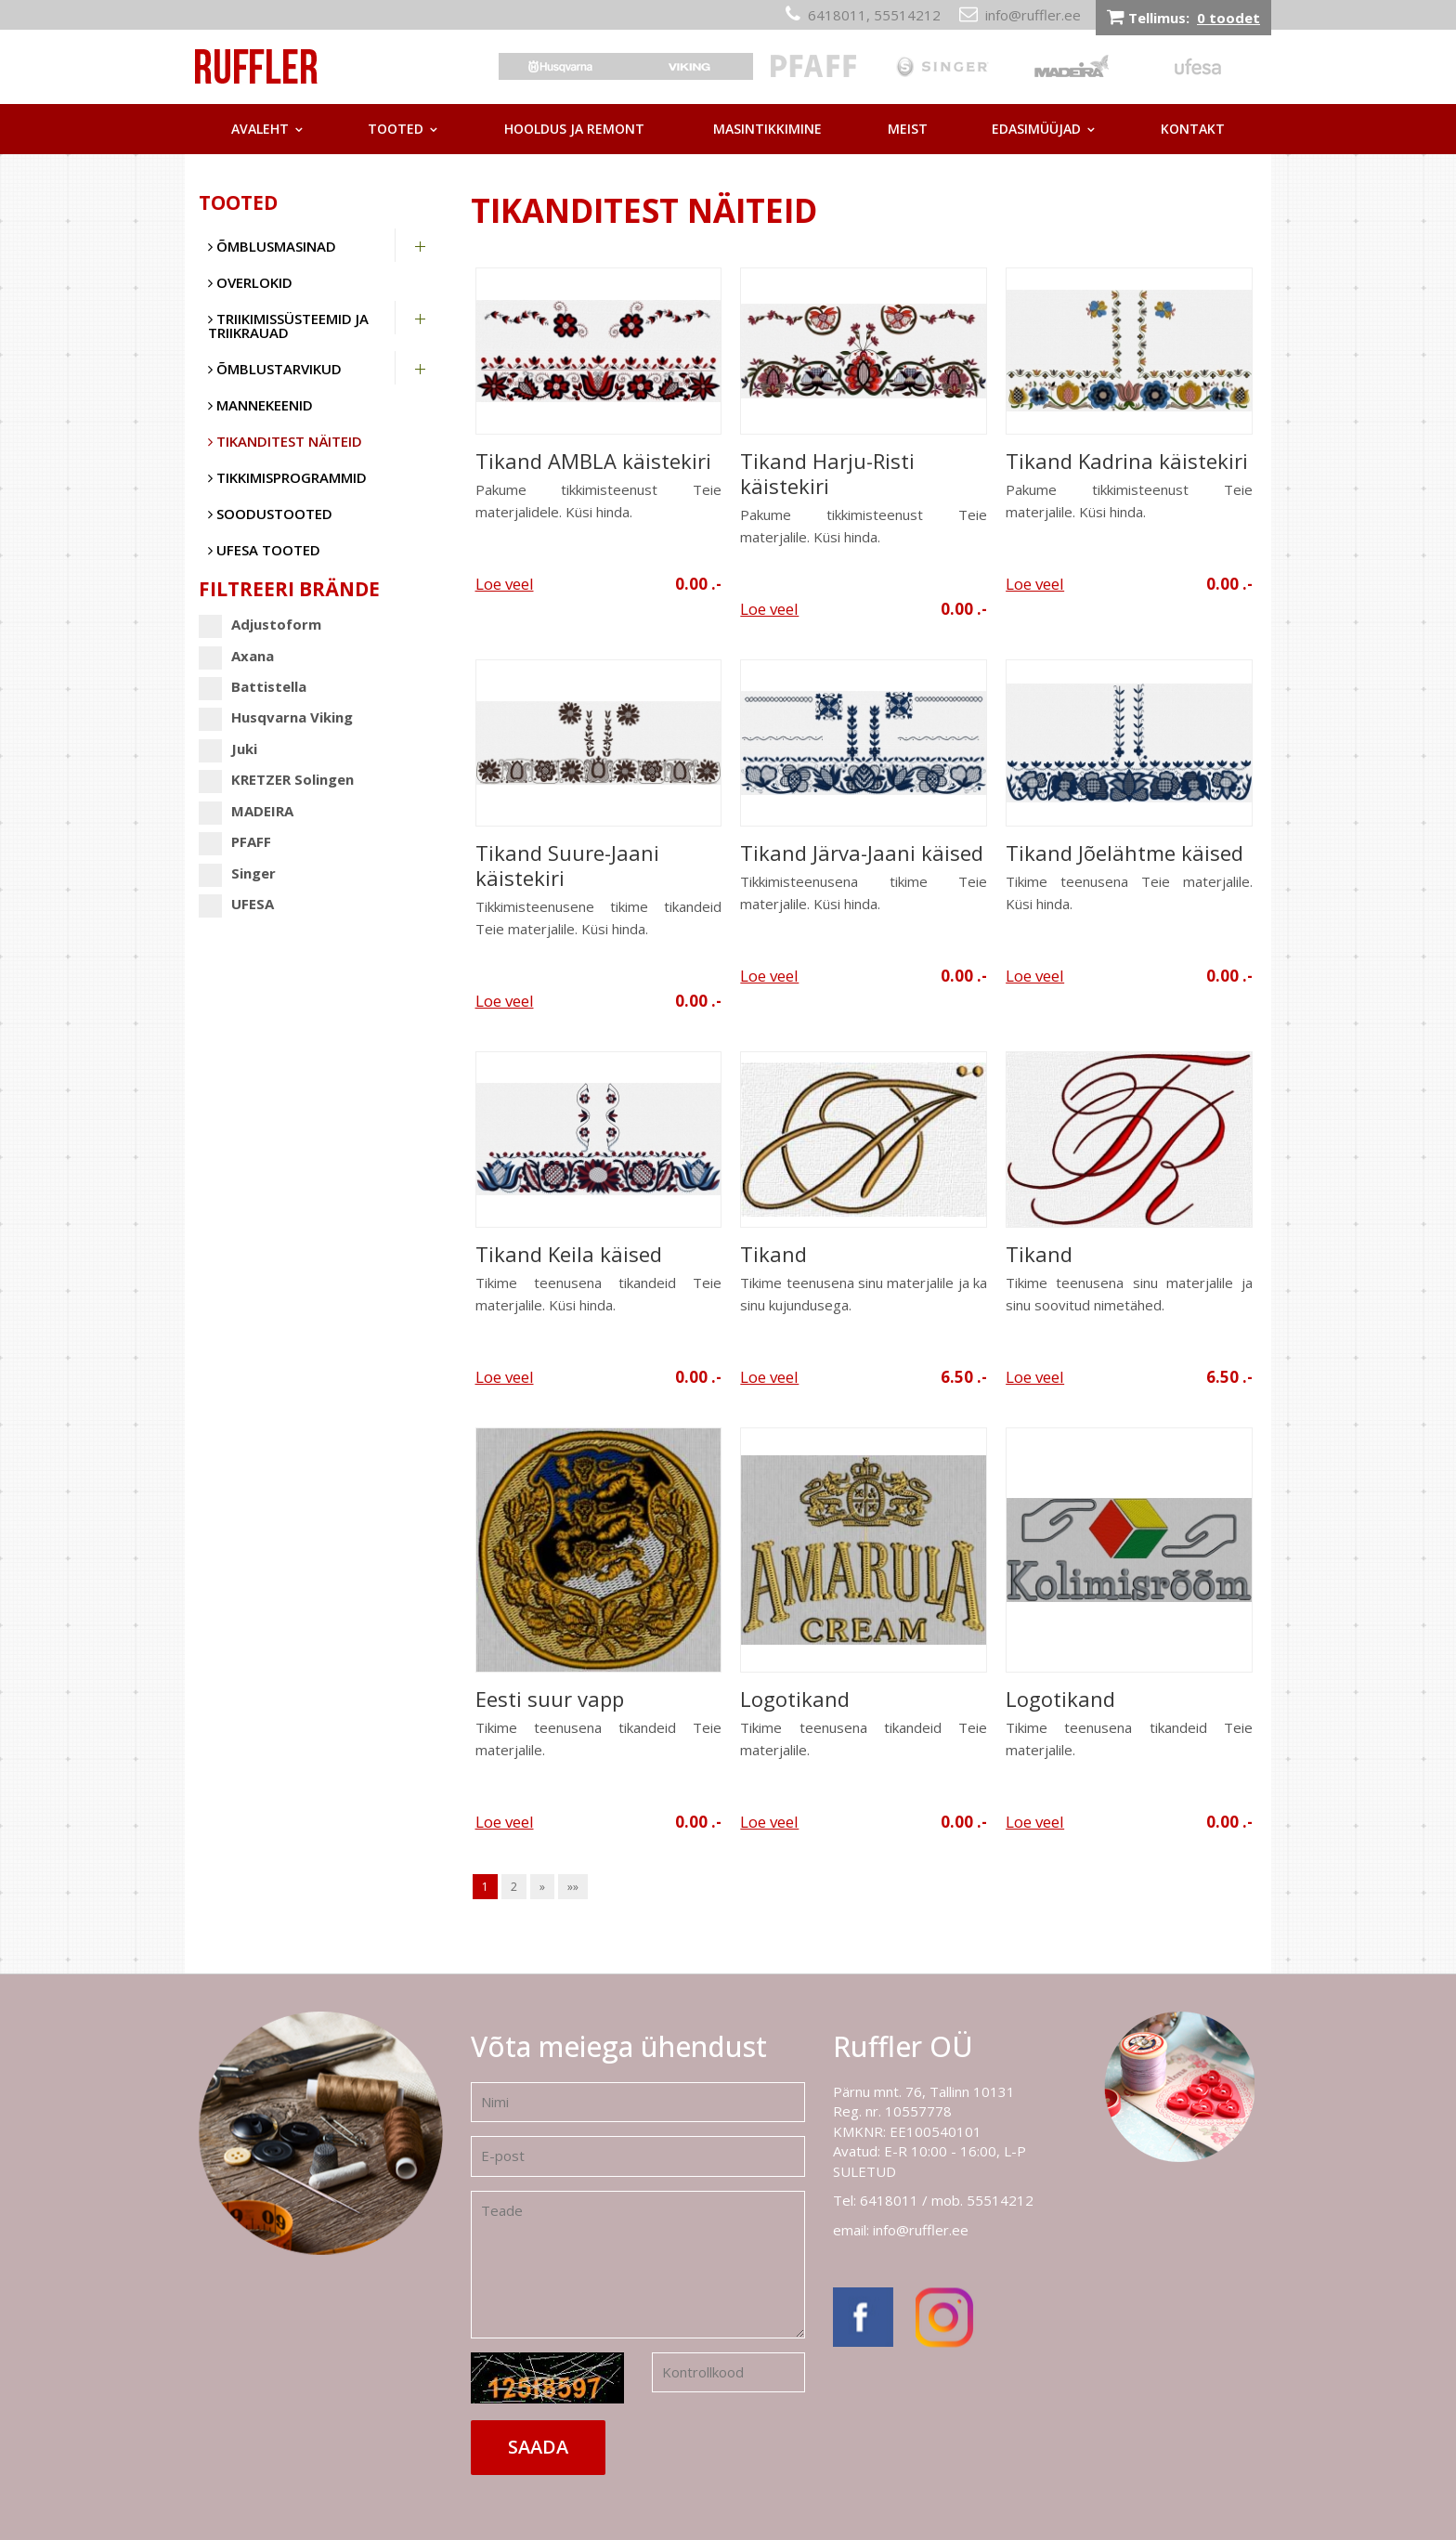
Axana (236, 656)
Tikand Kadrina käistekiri (1127, 461)
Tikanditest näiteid (285, 441)
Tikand (773, 1254)
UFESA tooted (264, 550)
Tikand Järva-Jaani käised (861, 853)
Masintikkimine (767, 128)
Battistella (252, 687)
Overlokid (250, 282)
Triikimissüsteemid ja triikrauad (288, 325)
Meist (908, 128)
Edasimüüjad (1036, 128)
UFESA (236, 904)
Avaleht (260, 128)
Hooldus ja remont (574, 128)
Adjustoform (260, 624)
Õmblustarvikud (275, 368)
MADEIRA (246, 811)
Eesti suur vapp (549, 1699)
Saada (538, 2446)
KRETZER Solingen (276, 779)
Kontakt (1193, 128)
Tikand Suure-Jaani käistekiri (567, 865)
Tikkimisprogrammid (287, 477)
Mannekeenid (260, 405)
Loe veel (504, 583)
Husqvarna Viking (276, 717)
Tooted (395, 128)
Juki (228, 749)
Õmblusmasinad (272, 246)
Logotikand (795, 1699)
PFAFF (235, 842)
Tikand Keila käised (568, 1254)
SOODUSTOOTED (270, 513)
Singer (237, 873)
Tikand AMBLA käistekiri (593, 461)
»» (572, 1887)
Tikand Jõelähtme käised (1124, 853)
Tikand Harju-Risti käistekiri (827, 474)
